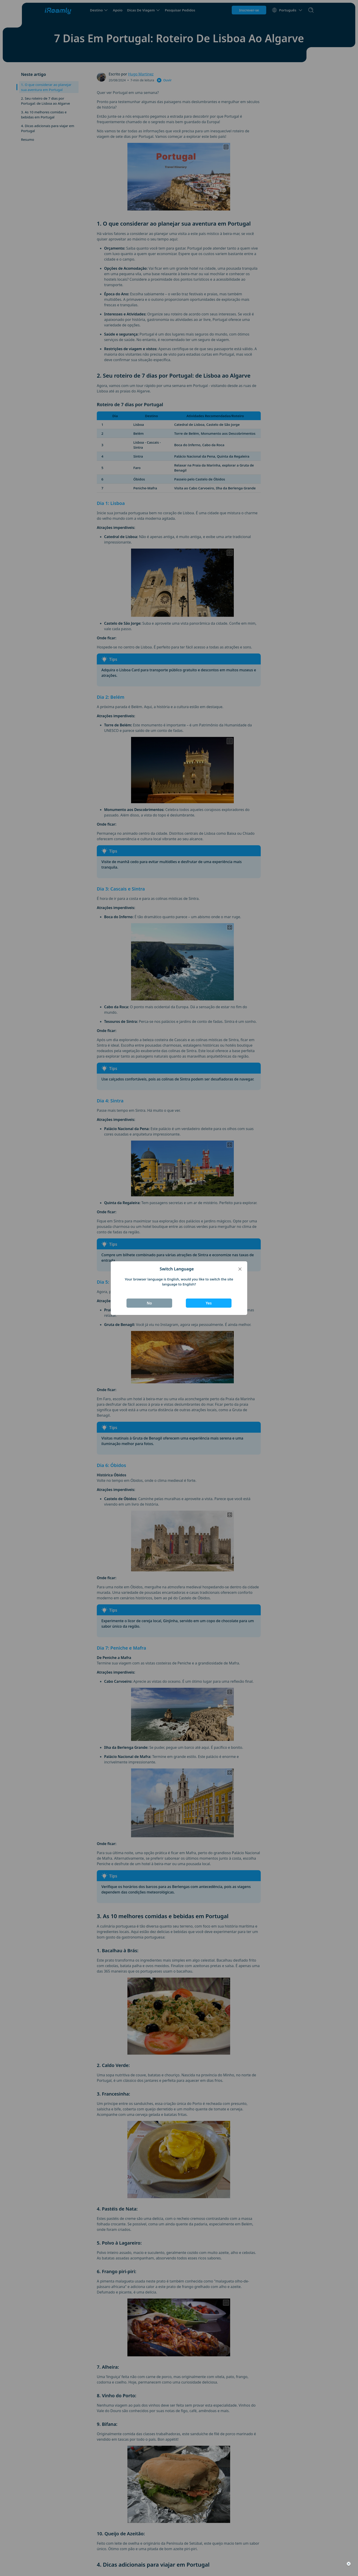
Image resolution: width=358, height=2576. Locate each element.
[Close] (240, 1269)
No (149, 1303)
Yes (209, 1303)
